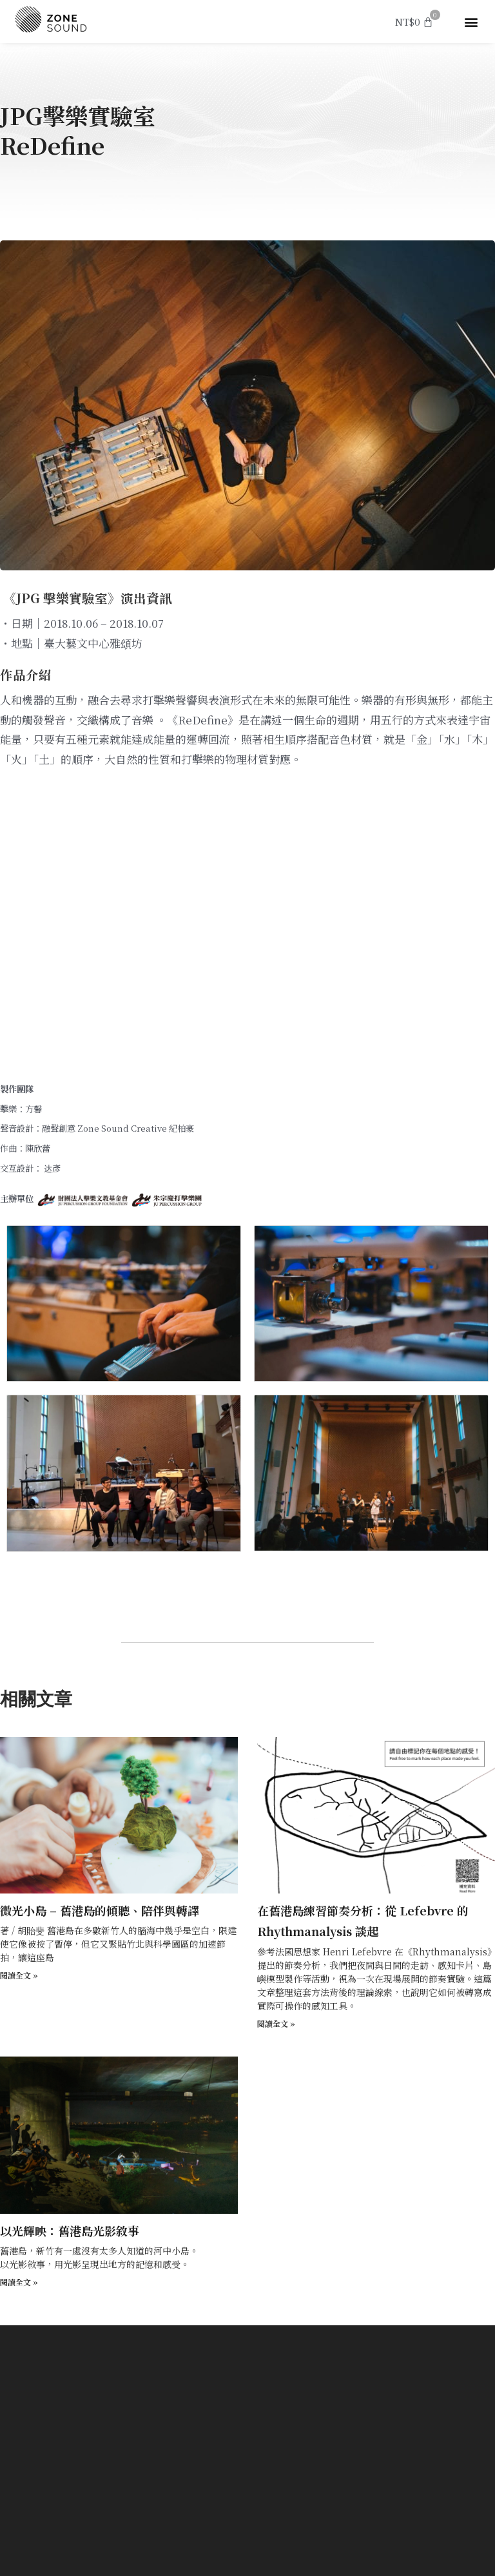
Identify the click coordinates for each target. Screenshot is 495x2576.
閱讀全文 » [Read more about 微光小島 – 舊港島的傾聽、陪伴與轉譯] (19, 1975)
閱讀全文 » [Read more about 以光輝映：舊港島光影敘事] (19, 2281)
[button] (471, 21)
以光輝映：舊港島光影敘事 (69, 2230)
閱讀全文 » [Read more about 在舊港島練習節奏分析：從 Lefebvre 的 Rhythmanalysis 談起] (276, 2023)
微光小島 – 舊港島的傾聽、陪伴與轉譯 (99, 1910)
